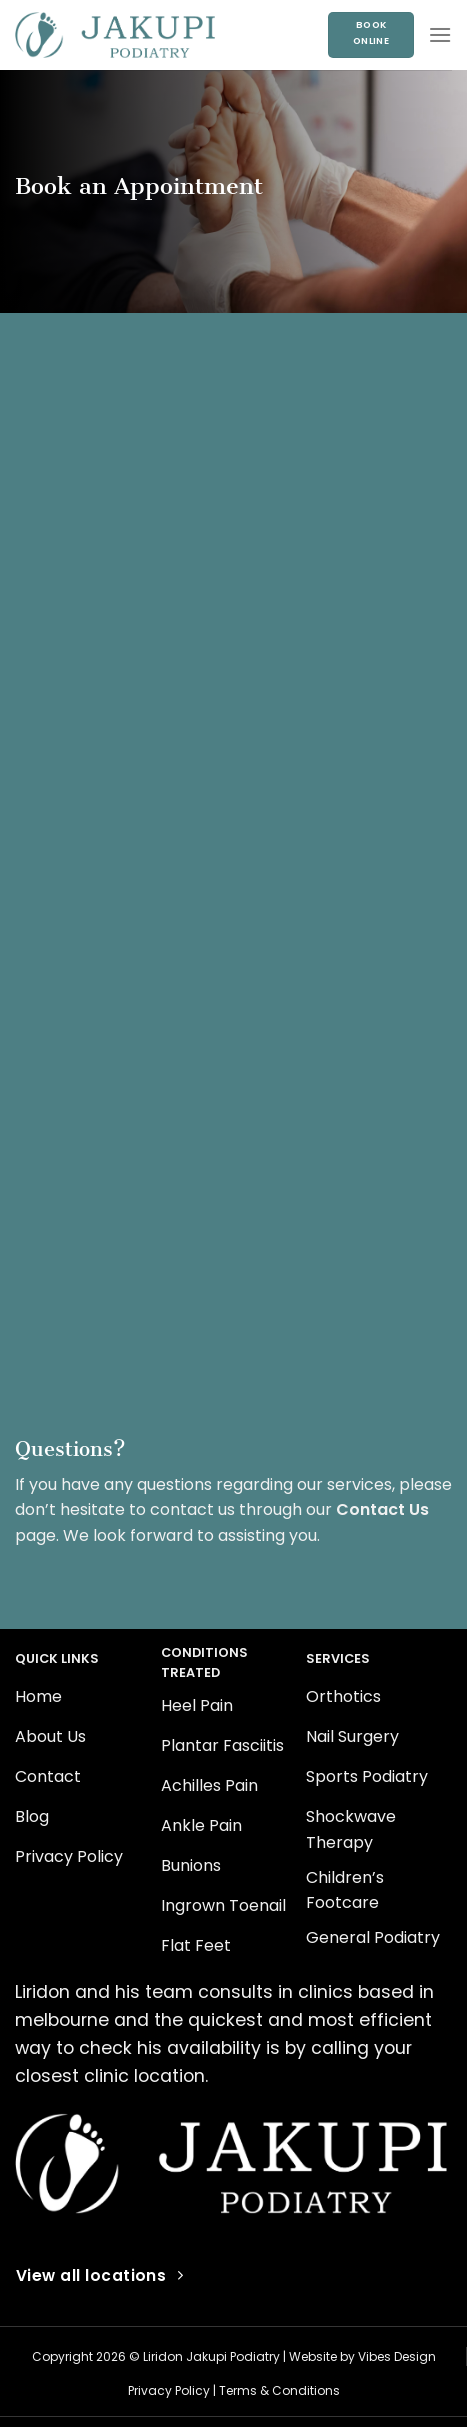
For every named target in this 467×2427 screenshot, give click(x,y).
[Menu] (440, 34)
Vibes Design (397, 2356)
